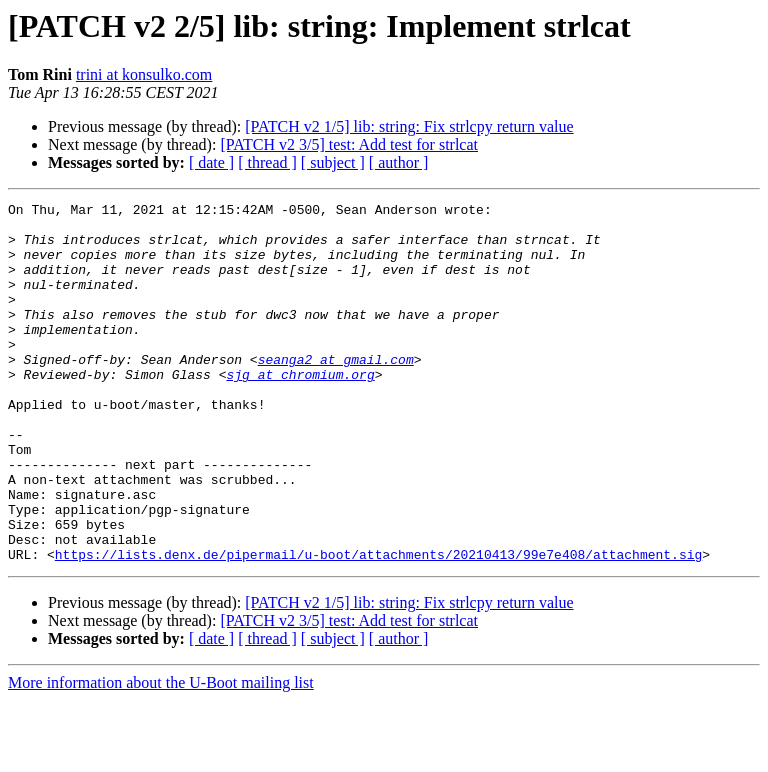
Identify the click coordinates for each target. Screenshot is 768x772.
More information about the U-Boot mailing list (161, 754)
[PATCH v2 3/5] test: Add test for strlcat (349, 144)
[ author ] (399, 162)
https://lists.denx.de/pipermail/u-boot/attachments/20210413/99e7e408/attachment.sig (378, 626)
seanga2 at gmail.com (336, 392)
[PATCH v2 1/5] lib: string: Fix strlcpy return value (409, 126)
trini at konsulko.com (144, 74)
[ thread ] (267, 162)
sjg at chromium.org (300, 410)
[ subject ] (333, 162)
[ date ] (211, 162)
